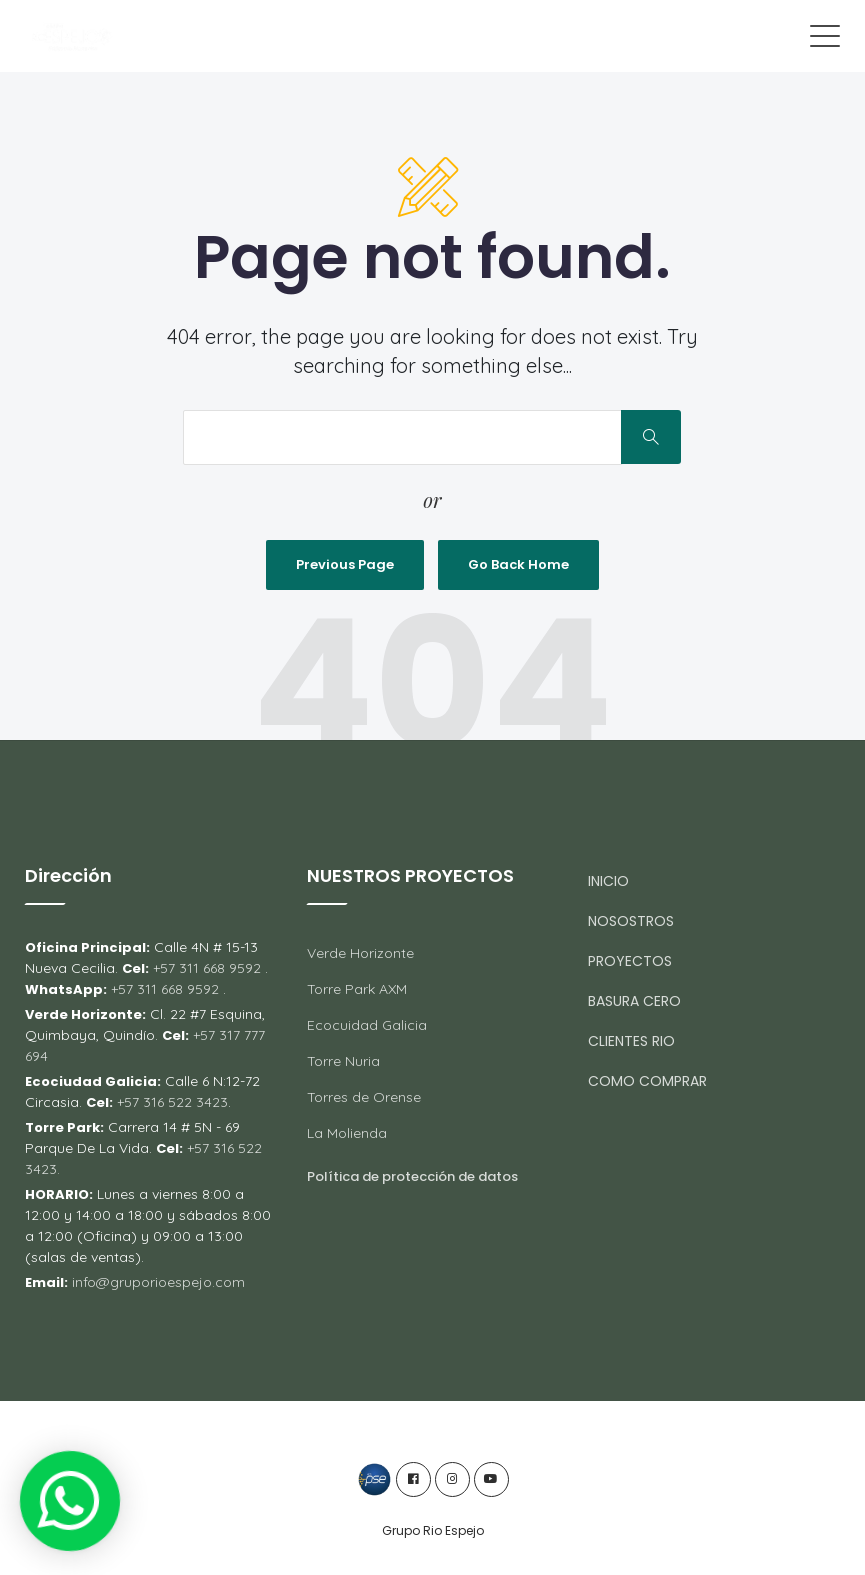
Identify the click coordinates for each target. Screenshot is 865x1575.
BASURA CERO (634, 1001)
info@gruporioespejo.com (158, 1282)
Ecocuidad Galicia (367, 1025)
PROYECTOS (630, 961)
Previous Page (345, 564)
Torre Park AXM (357, 989)
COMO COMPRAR (647, 1081)
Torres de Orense (364, 1097)
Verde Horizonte (360, 953)
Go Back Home (518, 564)
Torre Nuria (343, 1061)
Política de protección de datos (412, 1176)
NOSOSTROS (631, 921)
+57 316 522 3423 (170, 1102)
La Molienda (347, 1133)
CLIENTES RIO (631, 1041)
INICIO (608, 881)
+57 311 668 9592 (207, 968)
